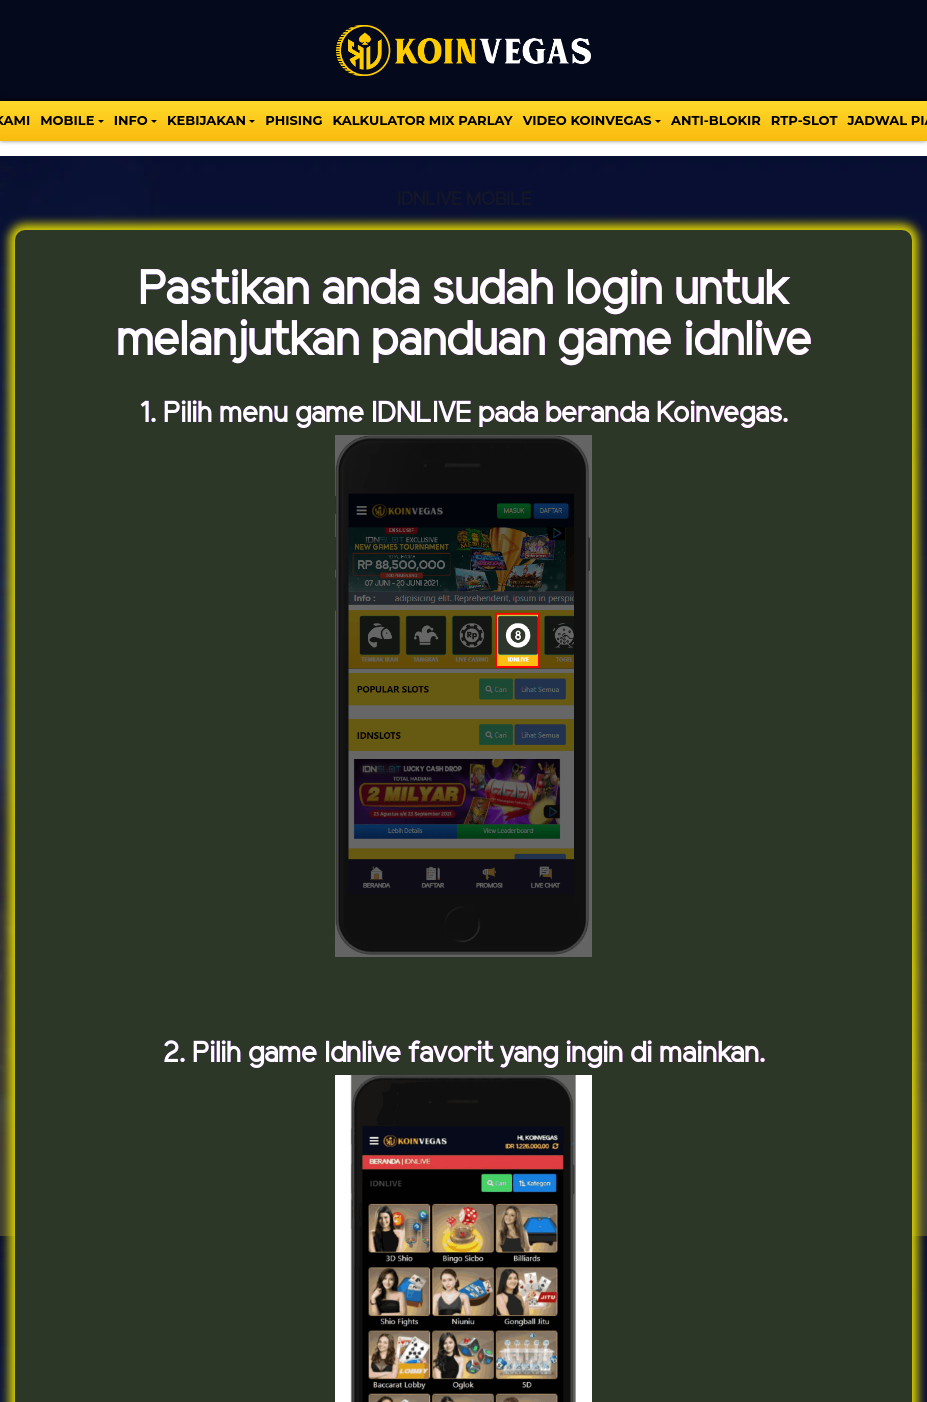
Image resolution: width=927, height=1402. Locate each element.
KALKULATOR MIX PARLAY (423, 120)
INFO (131, 120)
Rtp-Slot (804, 120)
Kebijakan (206, 120)
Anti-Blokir (716, 120)
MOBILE (67, 120)
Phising (293, 120)
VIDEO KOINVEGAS (587, 120)
